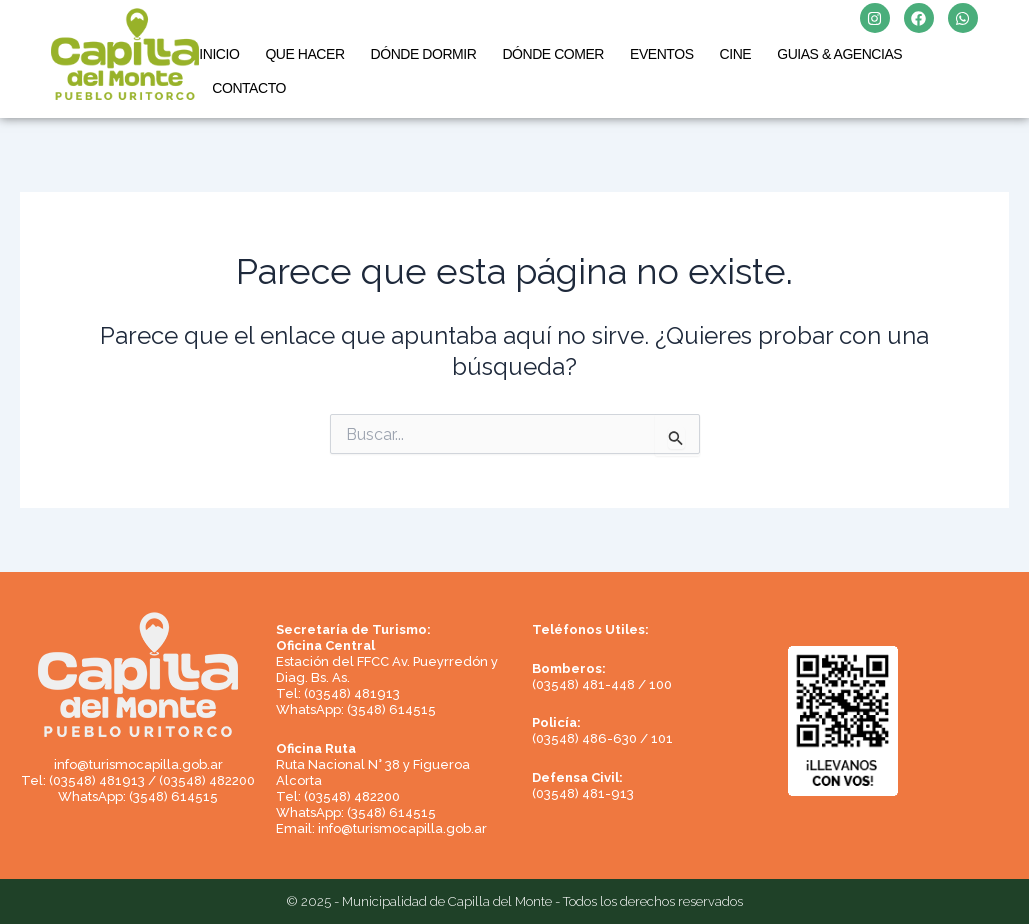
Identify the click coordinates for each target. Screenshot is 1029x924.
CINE (736, 54)
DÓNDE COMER (553, 54)
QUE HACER (304, 54)
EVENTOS (662, 54)
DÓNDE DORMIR (424, 54)
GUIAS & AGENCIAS (839, 54)
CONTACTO (249, 88)
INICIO (219, 54)
